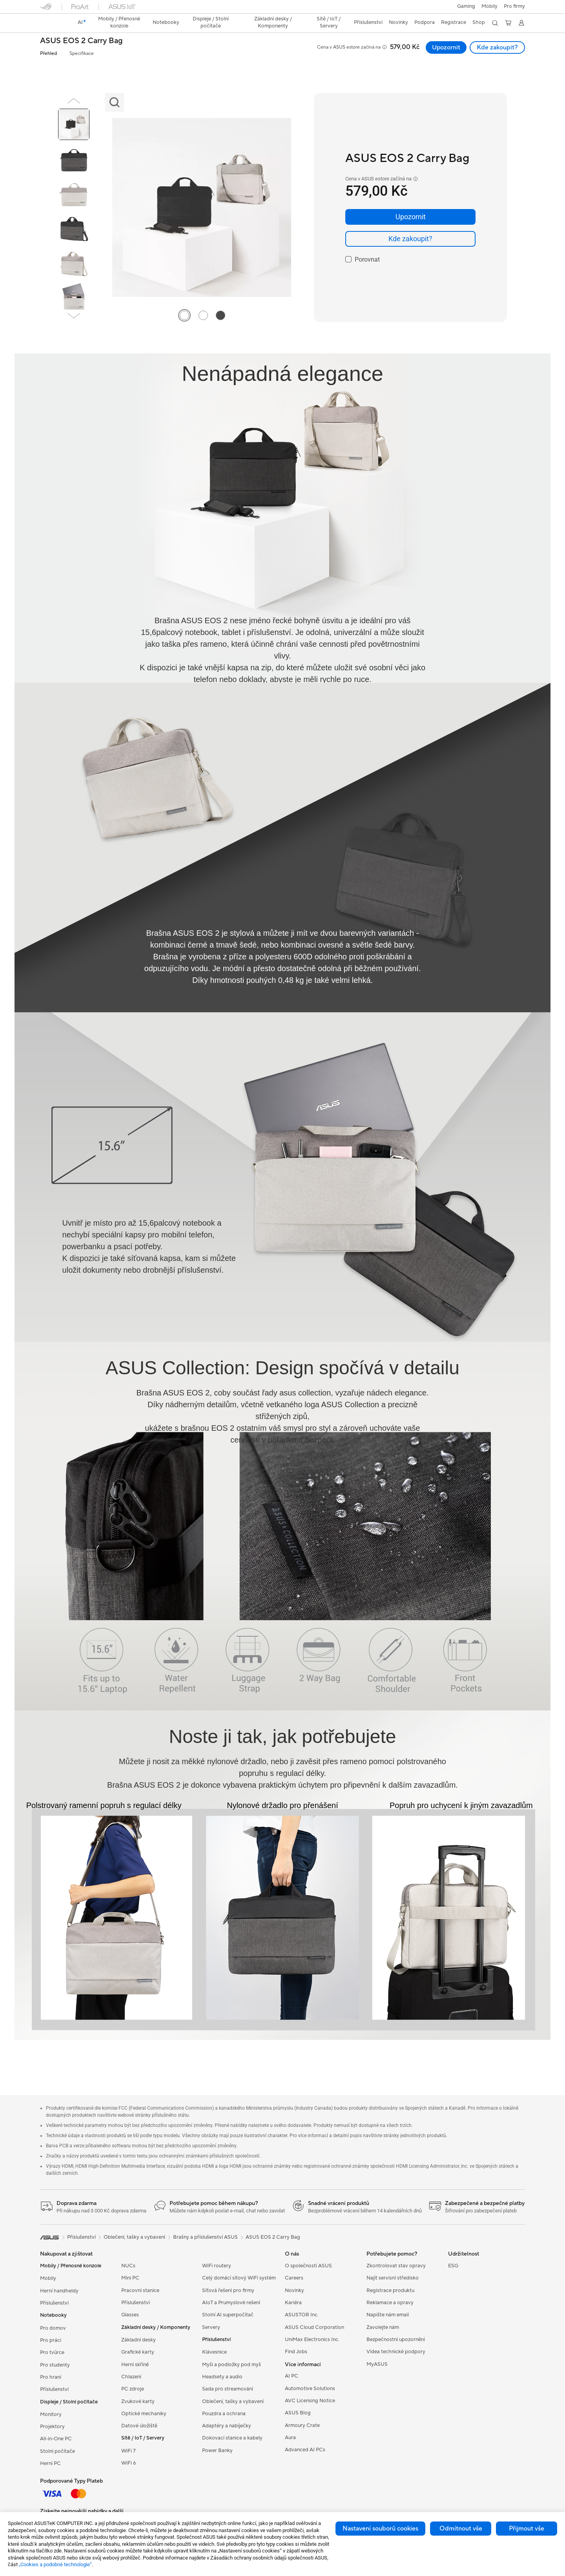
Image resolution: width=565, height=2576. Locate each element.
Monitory (51, 2414)
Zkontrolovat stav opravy (396, 2266)
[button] (466, 6)
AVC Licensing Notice (310, 2401)
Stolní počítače (57, 2451)
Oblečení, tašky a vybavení (233, 2401)
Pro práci (50, 2340)
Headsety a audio (222, 2377)
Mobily (489, 6)
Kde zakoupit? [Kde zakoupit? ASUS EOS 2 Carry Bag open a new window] (497, 47)
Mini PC (130, 2278)
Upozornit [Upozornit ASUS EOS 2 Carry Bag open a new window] (446, 47)
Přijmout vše (526, 2528)
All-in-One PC (56, 2439)
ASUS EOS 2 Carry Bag (81, 41)
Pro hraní (50, 2377)
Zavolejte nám (382, 2327)
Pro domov (53, 2328)
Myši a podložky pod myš (231, 2364)
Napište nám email (387, 2315)
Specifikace (81, 53)
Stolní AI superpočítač (227, 2315)
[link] (53, 23)
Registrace (453, 22)
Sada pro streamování (227, 2389)
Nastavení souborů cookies (380, 2528)
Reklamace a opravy (390, 2302)
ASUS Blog (298, 2413)
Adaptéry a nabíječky (226, 2426)
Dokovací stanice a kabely (232, 2438)
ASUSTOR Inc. (302, 2315)
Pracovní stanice (140, 2290)
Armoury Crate (302, 2425)
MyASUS (377, 2364)
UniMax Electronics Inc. (312, 2339)
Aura (290, 2437)
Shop (478, 22)
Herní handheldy (59, 2291)
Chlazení (131, 2377)
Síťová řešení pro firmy (228, 2290)
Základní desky (138, 2340)
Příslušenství (54, 2303)
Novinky (294, 2290)
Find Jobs (296, 2352)
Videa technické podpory (395, 2352)
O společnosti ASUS (308, 2266)
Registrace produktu (390, 2290)
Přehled (48, 53)
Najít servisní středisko (392, 2278)
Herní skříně (135, 2364)
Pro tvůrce (52, 2352)
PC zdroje (132, 2389)
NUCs (128, 2266)
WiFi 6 (128, 2463)
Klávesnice (214, 2352)
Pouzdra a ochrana (224, 2413)
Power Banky (217, 2450)
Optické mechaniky (143, 2413)
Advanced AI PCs (305, 2450)
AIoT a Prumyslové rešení (231, 2302)
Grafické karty (137, 2352)
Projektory (52, 2426)
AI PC (291, 2376)
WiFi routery (216, 2266)
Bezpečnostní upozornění (395, 2339)
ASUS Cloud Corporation (314, 2327)
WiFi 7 (128, 2451)
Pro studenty (55, 2365)
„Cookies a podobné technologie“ (55, 2564)
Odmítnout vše (460, 2528)
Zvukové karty (138, 2401)
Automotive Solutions (310, 2388)
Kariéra (293, 2302)
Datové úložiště (139, 2426)
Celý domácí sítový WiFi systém (239, 2278)
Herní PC (50, 2463)
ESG (453, 2266)
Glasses (130, 2315)
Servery (211, 2327)
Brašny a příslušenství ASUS (205, 2237)
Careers (294, 2278)
